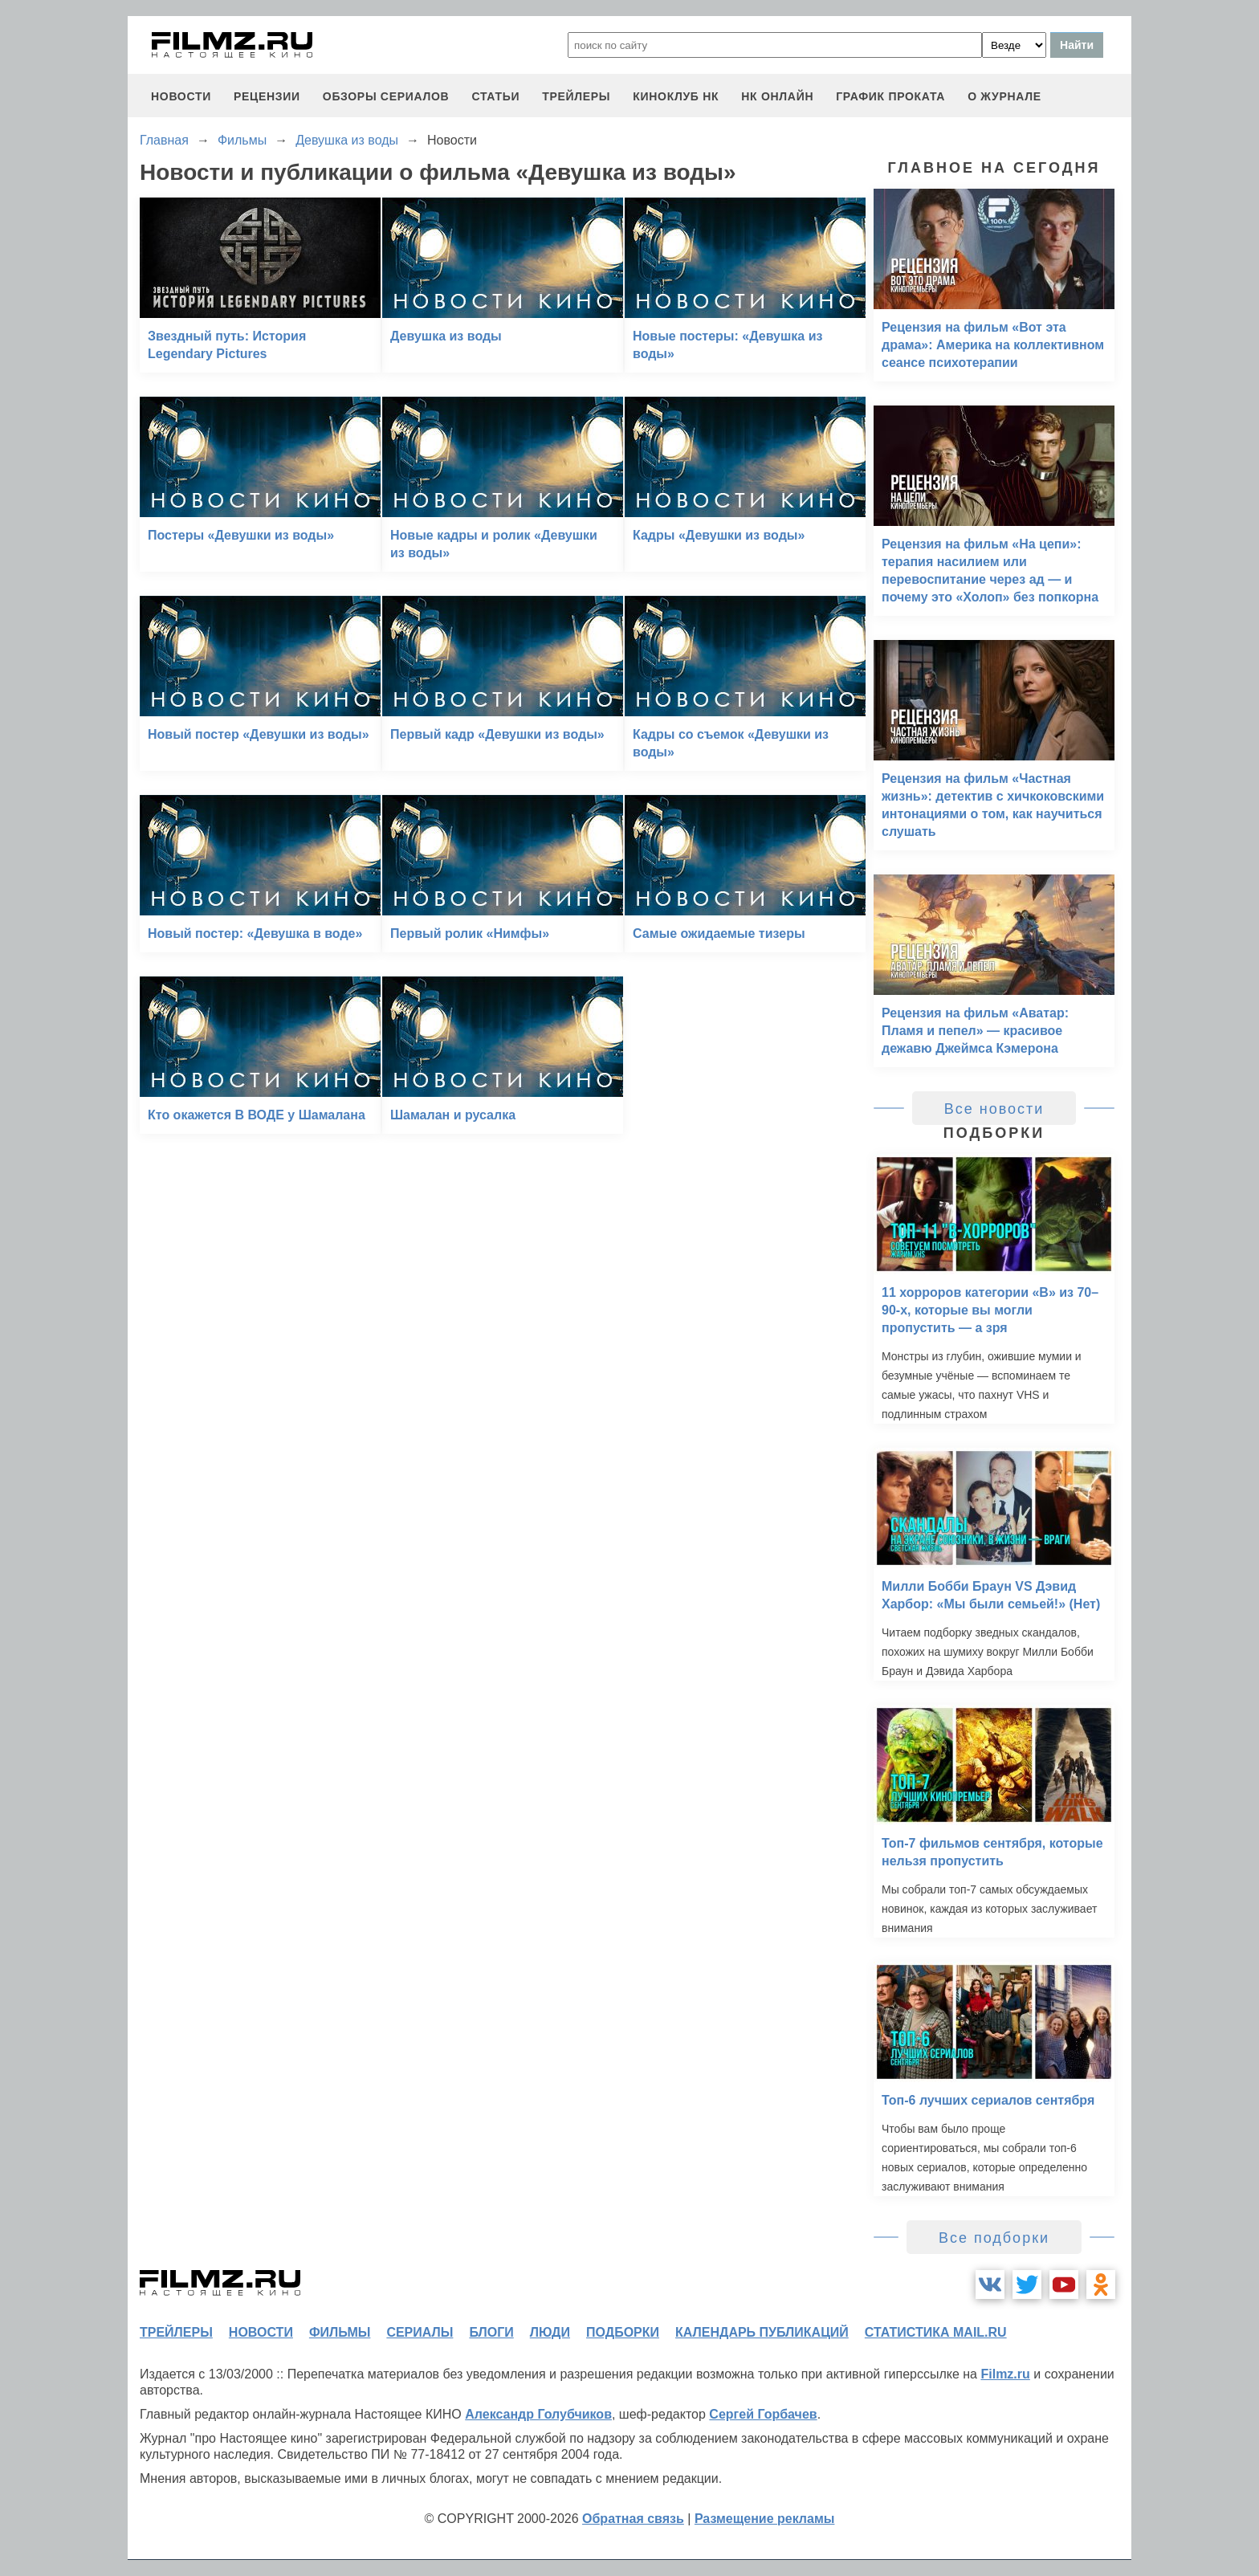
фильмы (339, 2332)
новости (181, 96)
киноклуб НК (676, 96)
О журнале (1004, 96)
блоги (491, 2332)
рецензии (267, 96)
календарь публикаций (762, 2332)
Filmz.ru (1004, 2374)
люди (550, 2332)
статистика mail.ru (936, 2332)
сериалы (419, 2332)
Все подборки (994, 2238)
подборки (622, 2332)
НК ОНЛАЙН (777, 96)
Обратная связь (633, 2518)
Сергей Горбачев (763, 2414)
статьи (495, 96)
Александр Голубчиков (538, 2414)
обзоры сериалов (386, 96)
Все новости (994, 1109)
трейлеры (576, 96)
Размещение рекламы (765, 2518)
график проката (890, 96)
